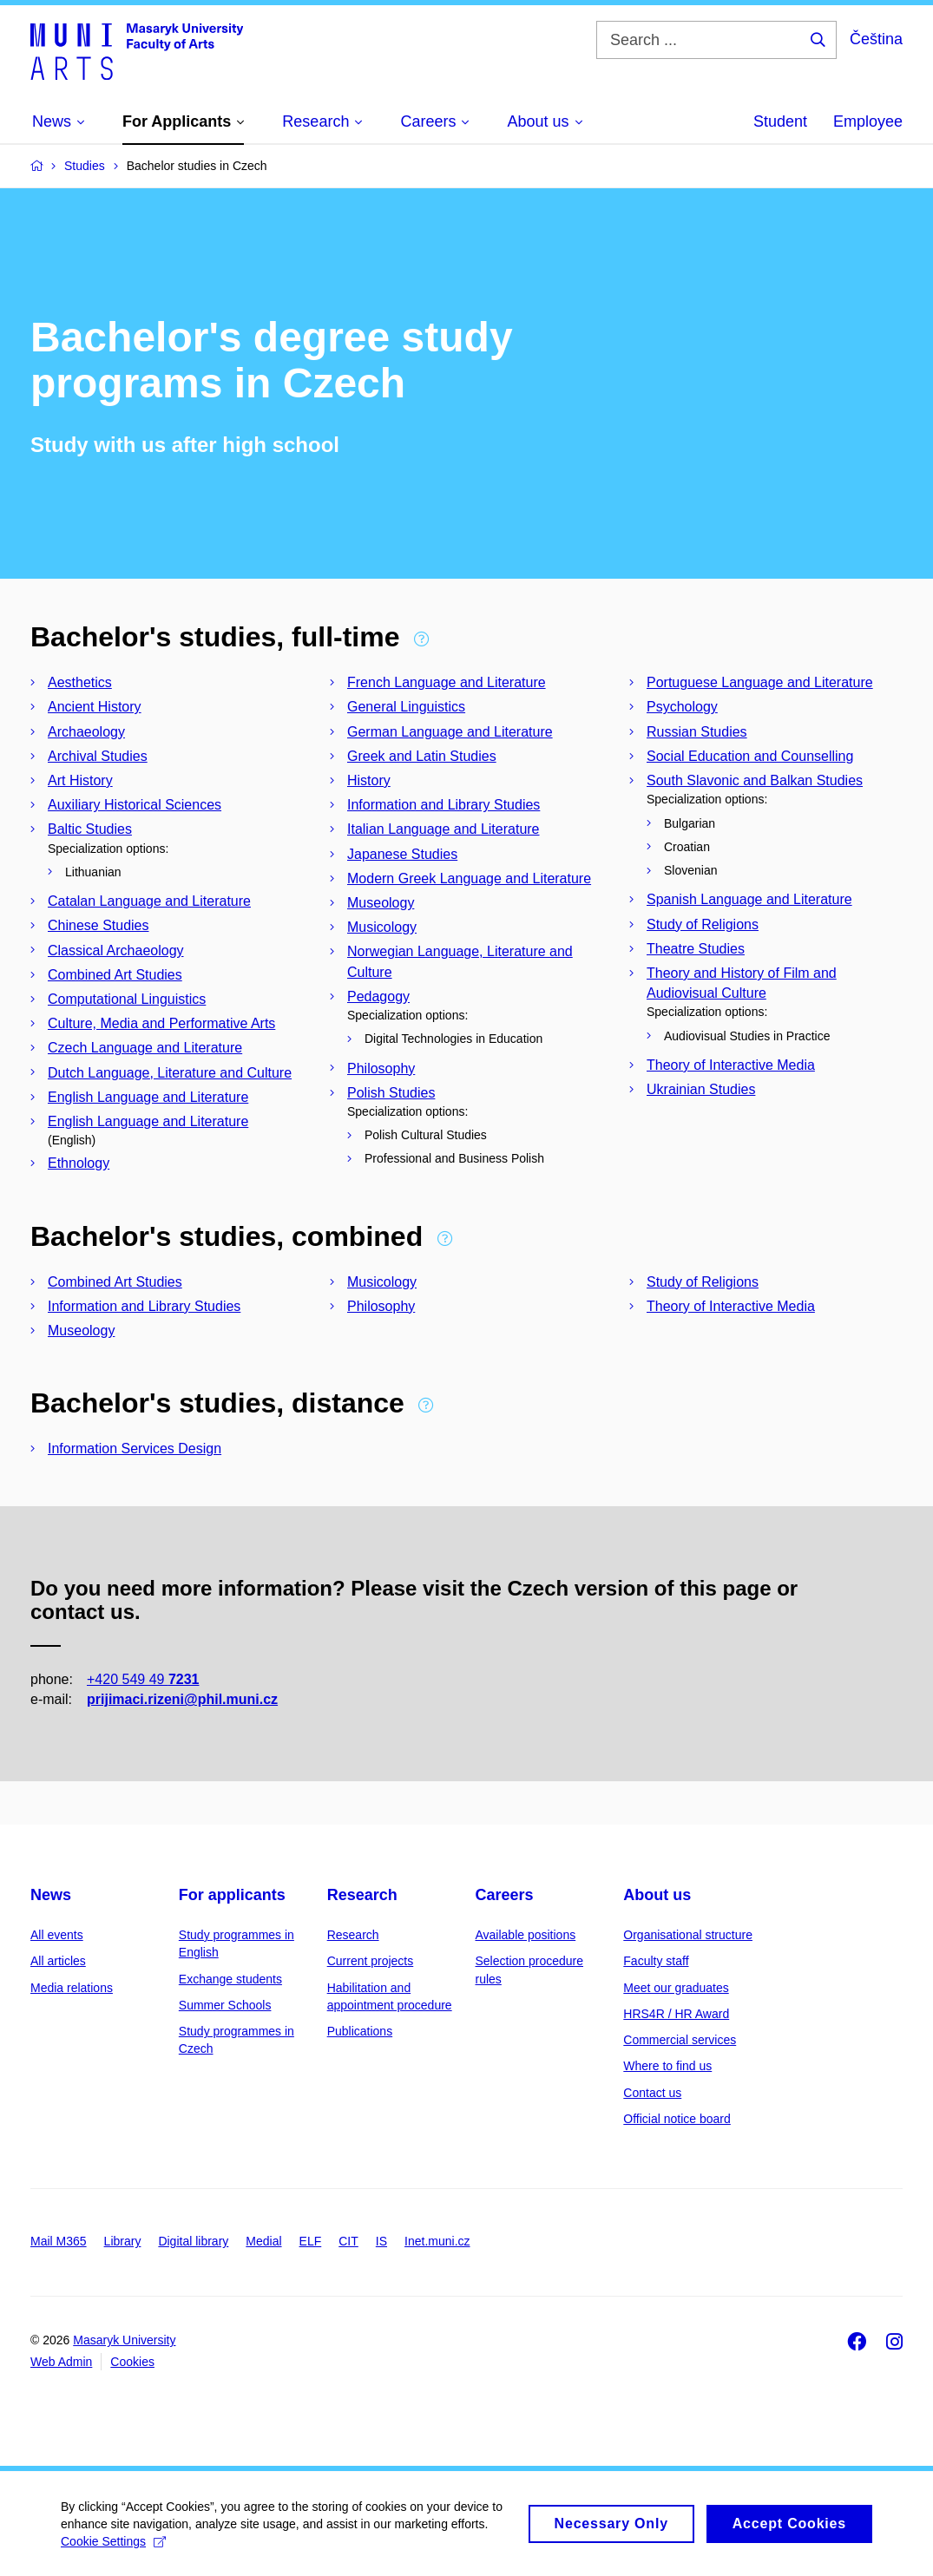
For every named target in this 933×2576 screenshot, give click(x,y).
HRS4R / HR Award (676, 2014)
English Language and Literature (148, 1097)
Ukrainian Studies (701, 1089)
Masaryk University (124, 2340)
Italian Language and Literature (443, 829)
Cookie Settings (113, 2549)
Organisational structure (687, 1935)
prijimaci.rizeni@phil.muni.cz (182, 1700)
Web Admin (61, 2362)
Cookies (132, 2362)
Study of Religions (703, 924)
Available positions (525, 1935)
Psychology (682, 706)
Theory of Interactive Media (731, 1065)
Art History (80, 780)
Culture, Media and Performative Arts (161, 1023)
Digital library (193, 2241)
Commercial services (679, 2040)
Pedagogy (378, 996)
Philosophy (381, 1068)
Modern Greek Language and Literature (469, 878)
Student (780, 121)
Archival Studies (98, 756)
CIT (348, 2241)
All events (56, 1935)
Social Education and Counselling (750, 756)
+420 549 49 (143, 1680)
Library (122, 2241)
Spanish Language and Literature (749, 899)
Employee (868, 121)
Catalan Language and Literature (149, 901)
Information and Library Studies (443, 804)
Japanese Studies (402, 854)
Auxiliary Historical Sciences (134, 804)
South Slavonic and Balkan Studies (755, 780)
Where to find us (667, 2066)
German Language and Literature (450, 731)
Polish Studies (391, 1092)
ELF (310, 2241)
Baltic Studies (90, 829)
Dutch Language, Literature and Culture (170, 1072)
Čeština (876, 39)
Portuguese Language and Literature (760, 682)
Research (362, 1895)
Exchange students (230, 1979)
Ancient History (94, 706)
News (50, 1895)
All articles (58, 1961)
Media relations (71, 1988)
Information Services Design (134, 1448)
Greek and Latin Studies (421, 756)
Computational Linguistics (127, 999)
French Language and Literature (446, 682)
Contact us (652, 2093)
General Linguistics (406, 706)
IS (381, 2241)
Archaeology (86, 731)
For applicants (232, 1895)
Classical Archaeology (116, 950)
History (369, 780)
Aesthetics (80, 682)
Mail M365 (58, 2241)
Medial (263, 2241)
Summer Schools (225, 2005)
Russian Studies (697, 731)
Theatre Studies (696, 948)
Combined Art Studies (115, 974)
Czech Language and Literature (145, 1047)
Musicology (382, 927)
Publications (360, 2031)
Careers (504, 1895)
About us (657, 1895)
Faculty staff (655, 1961)
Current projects (370, 1961)
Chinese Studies (98, 925)
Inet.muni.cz (437, 2241)
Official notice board (676, 2119)
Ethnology (78, 1163)
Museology (380, 902)
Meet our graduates (675, 1988)
